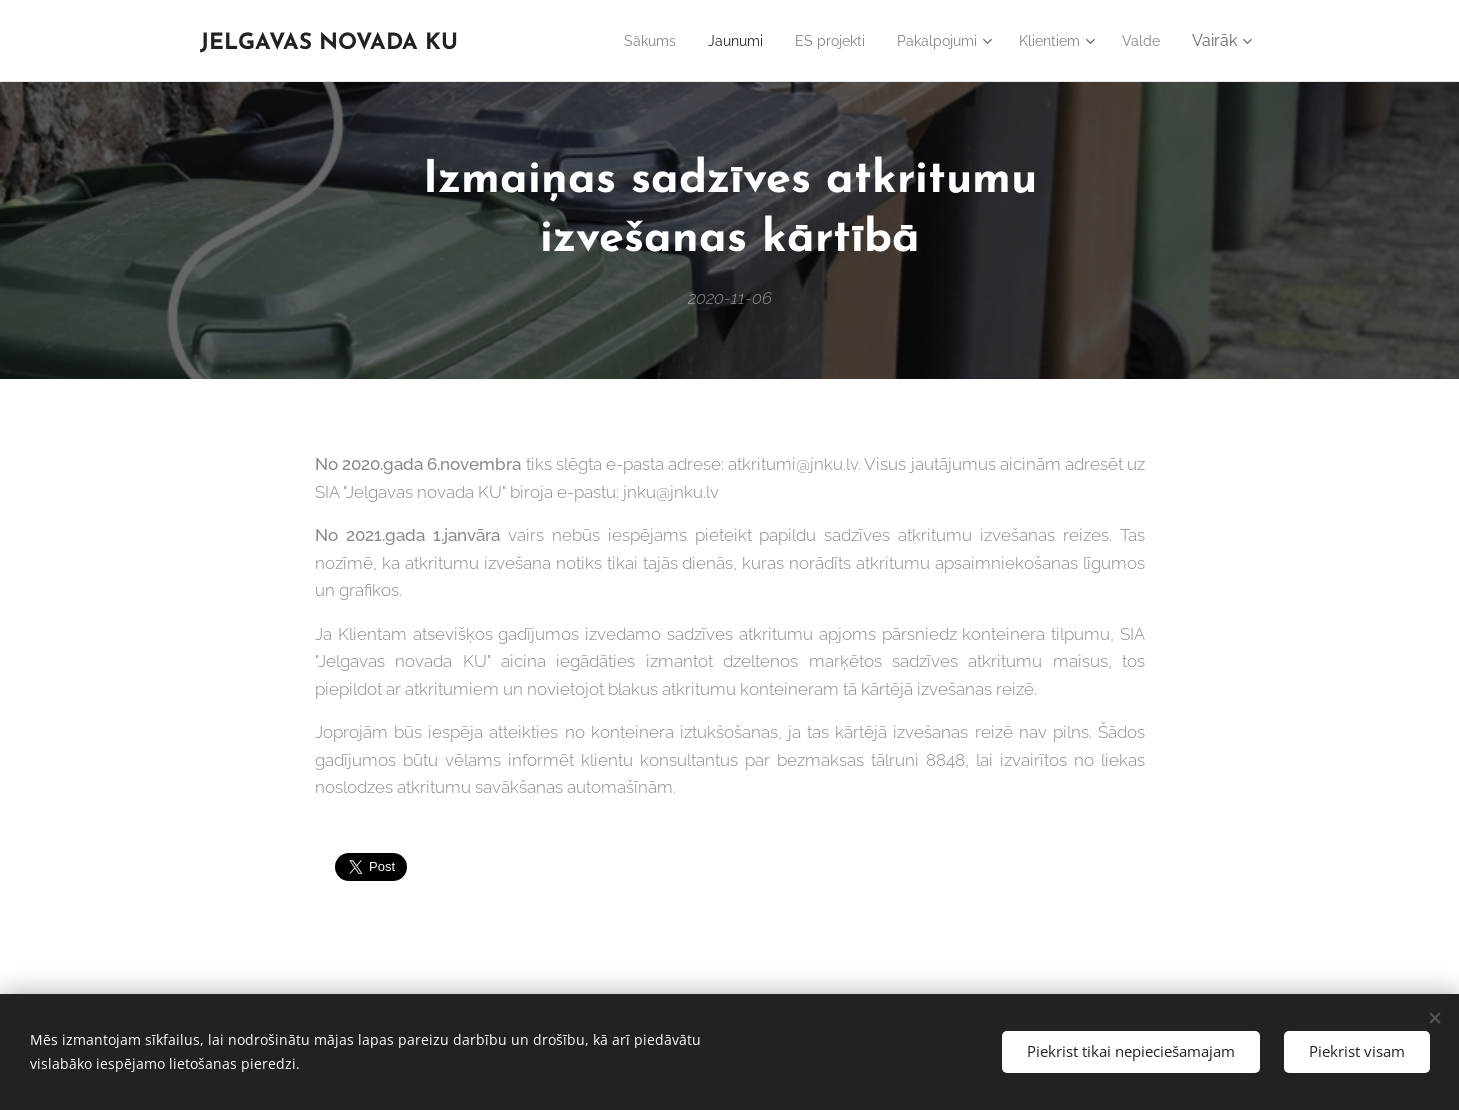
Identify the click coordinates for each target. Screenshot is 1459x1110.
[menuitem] (611, 41)
